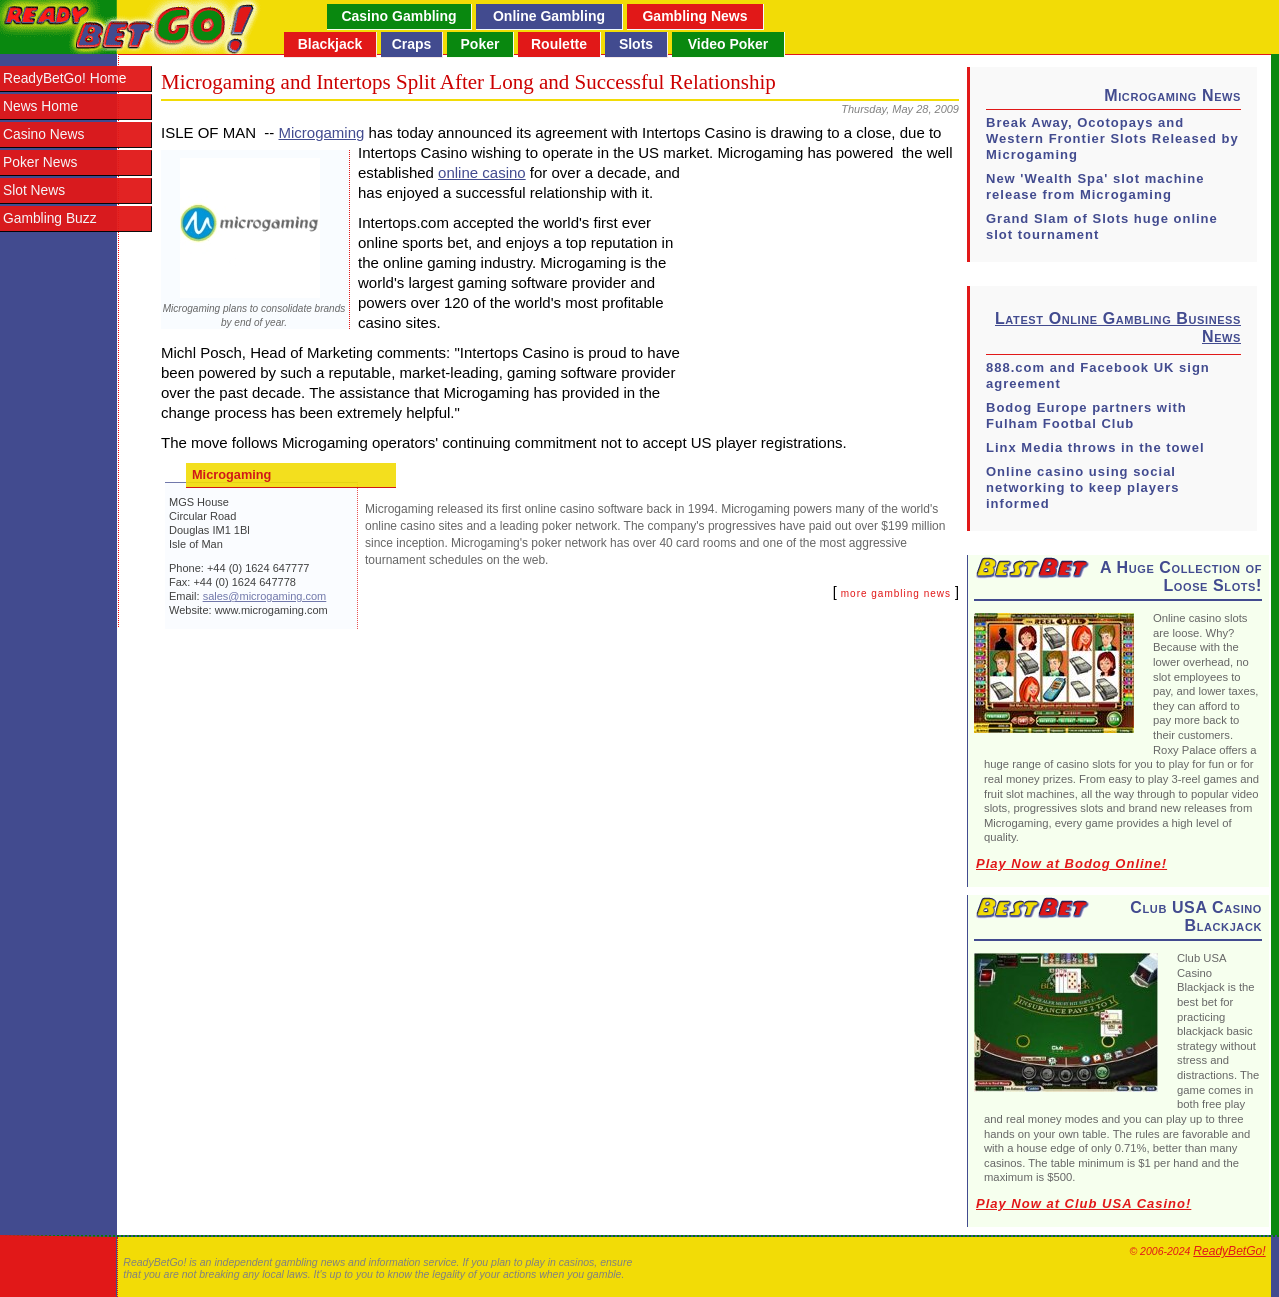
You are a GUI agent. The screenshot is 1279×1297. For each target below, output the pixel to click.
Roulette (559, 44)
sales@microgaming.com (265, 596)
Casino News (43, 134)
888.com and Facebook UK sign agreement (1098, 375)
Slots (636, 44)
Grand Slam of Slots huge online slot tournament (1102, 226)
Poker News (40, 162)
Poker (480, 44)
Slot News (34, 190)
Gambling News (694, 16)
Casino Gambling (398, 16)
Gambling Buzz (50, 218)
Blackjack (330, 44)
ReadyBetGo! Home (64, 78)
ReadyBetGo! (1229, 1251)
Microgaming (322, 132)
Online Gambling (549, 16)
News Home (40, 106)
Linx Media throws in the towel (1095, 447)
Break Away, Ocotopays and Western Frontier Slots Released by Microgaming (1112, 138)
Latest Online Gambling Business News (1118, 327)
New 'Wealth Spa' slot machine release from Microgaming (1095, 186)
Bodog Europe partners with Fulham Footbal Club (1086, 415)
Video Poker (728, 44)
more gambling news (896, 593)
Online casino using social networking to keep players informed (1083, 487)
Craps (412, 44)
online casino (482, 172)
